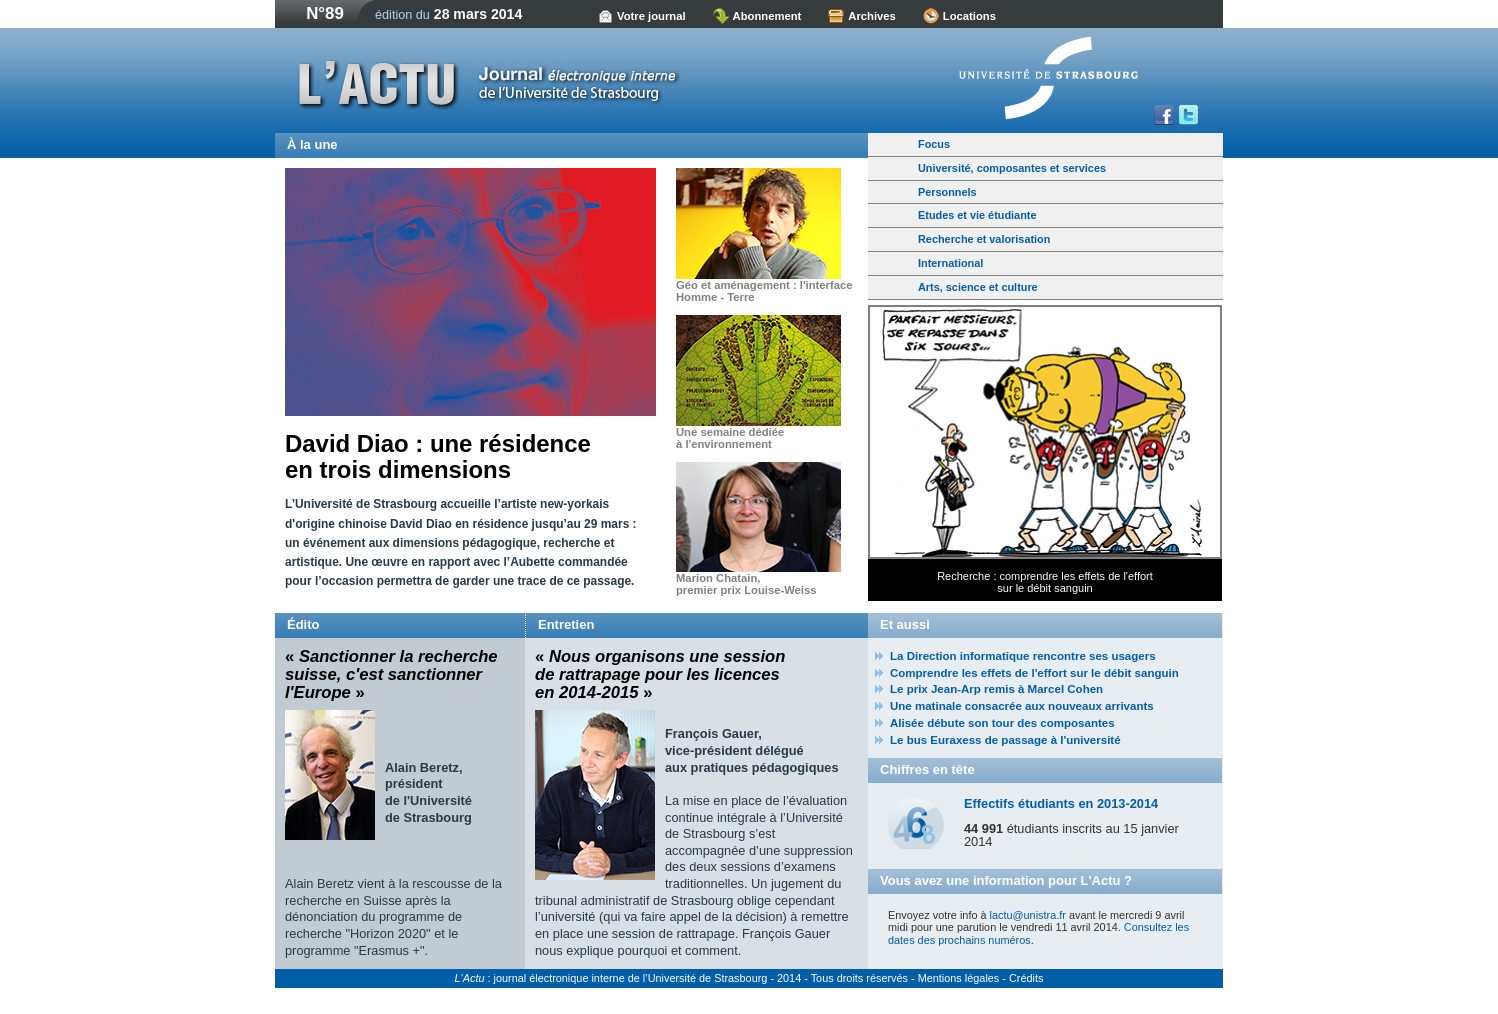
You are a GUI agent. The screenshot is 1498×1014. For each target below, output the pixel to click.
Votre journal (651, 16)
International (950, 263)
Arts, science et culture (978, 287)
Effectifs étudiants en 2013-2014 (1061, 803)
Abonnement (767, 16)
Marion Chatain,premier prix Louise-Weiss (746, 584)
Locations (969, 16)
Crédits (1026, 978)
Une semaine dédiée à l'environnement (730, 438)
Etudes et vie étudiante (977, 215)
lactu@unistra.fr (1028, 915)
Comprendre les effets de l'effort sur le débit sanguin (1034, 673)
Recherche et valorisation (984, 239)
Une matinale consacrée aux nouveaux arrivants (1022, 706)
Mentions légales (959, 978)
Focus (934, 144)
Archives (872, 16)
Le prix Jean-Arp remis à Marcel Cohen (996, 689)
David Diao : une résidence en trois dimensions (438, 456)
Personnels (947, 192)
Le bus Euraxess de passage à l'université (1005, 740)
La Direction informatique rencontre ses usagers (1023, 656)
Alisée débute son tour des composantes (1002, 723)
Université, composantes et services (1012, 168)
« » (391, 675)
